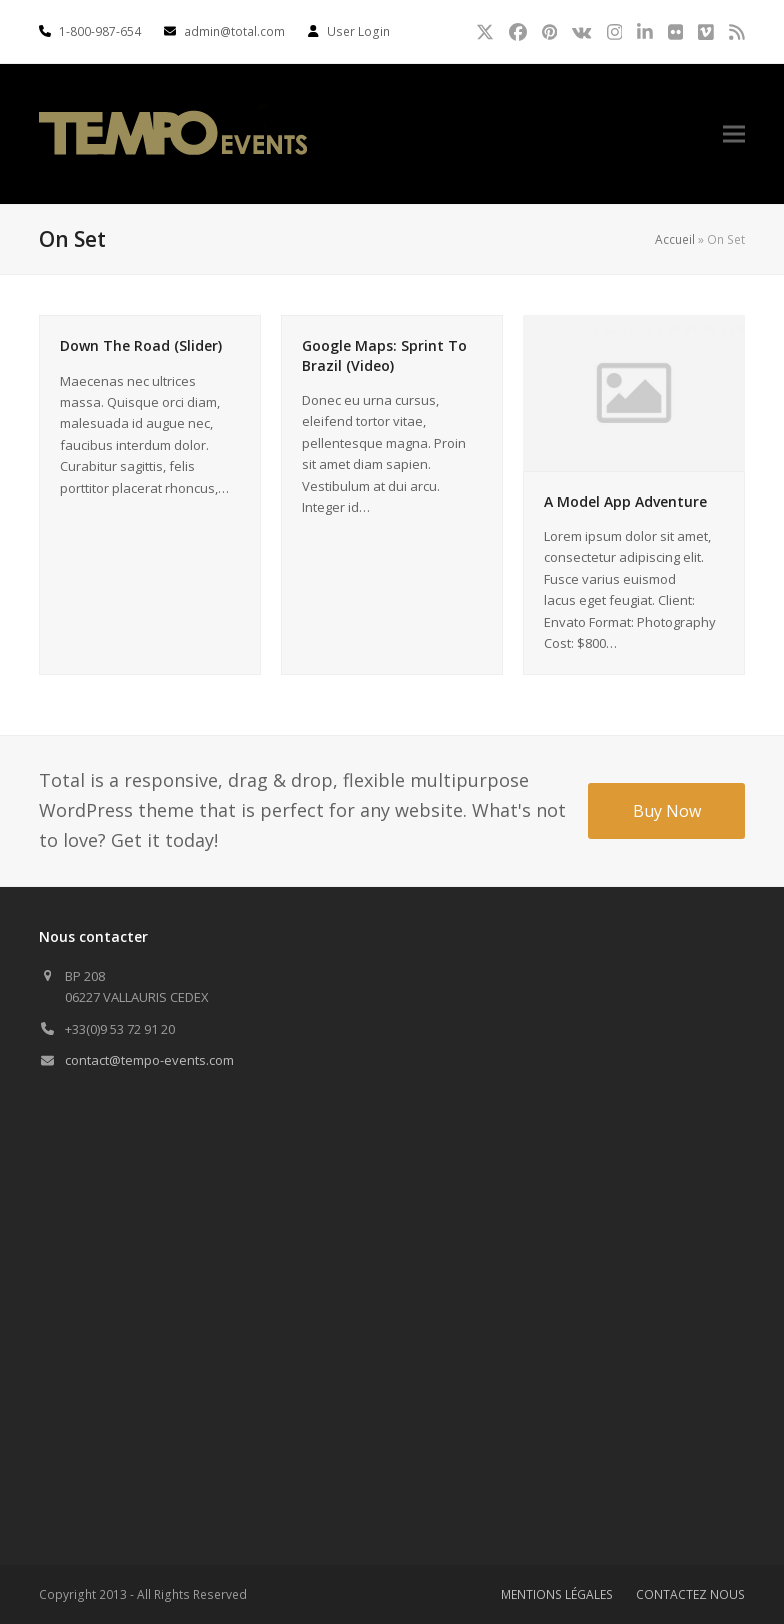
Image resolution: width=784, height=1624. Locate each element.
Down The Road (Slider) (141, 345)
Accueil (675, 239)
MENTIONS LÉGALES (557, 1594)
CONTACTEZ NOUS (690, 1594)
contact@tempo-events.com (149, 1060)
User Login (358, 31)
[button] (734, 134)
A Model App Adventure (625, 501)
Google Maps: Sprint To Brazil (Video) (384, 355)
